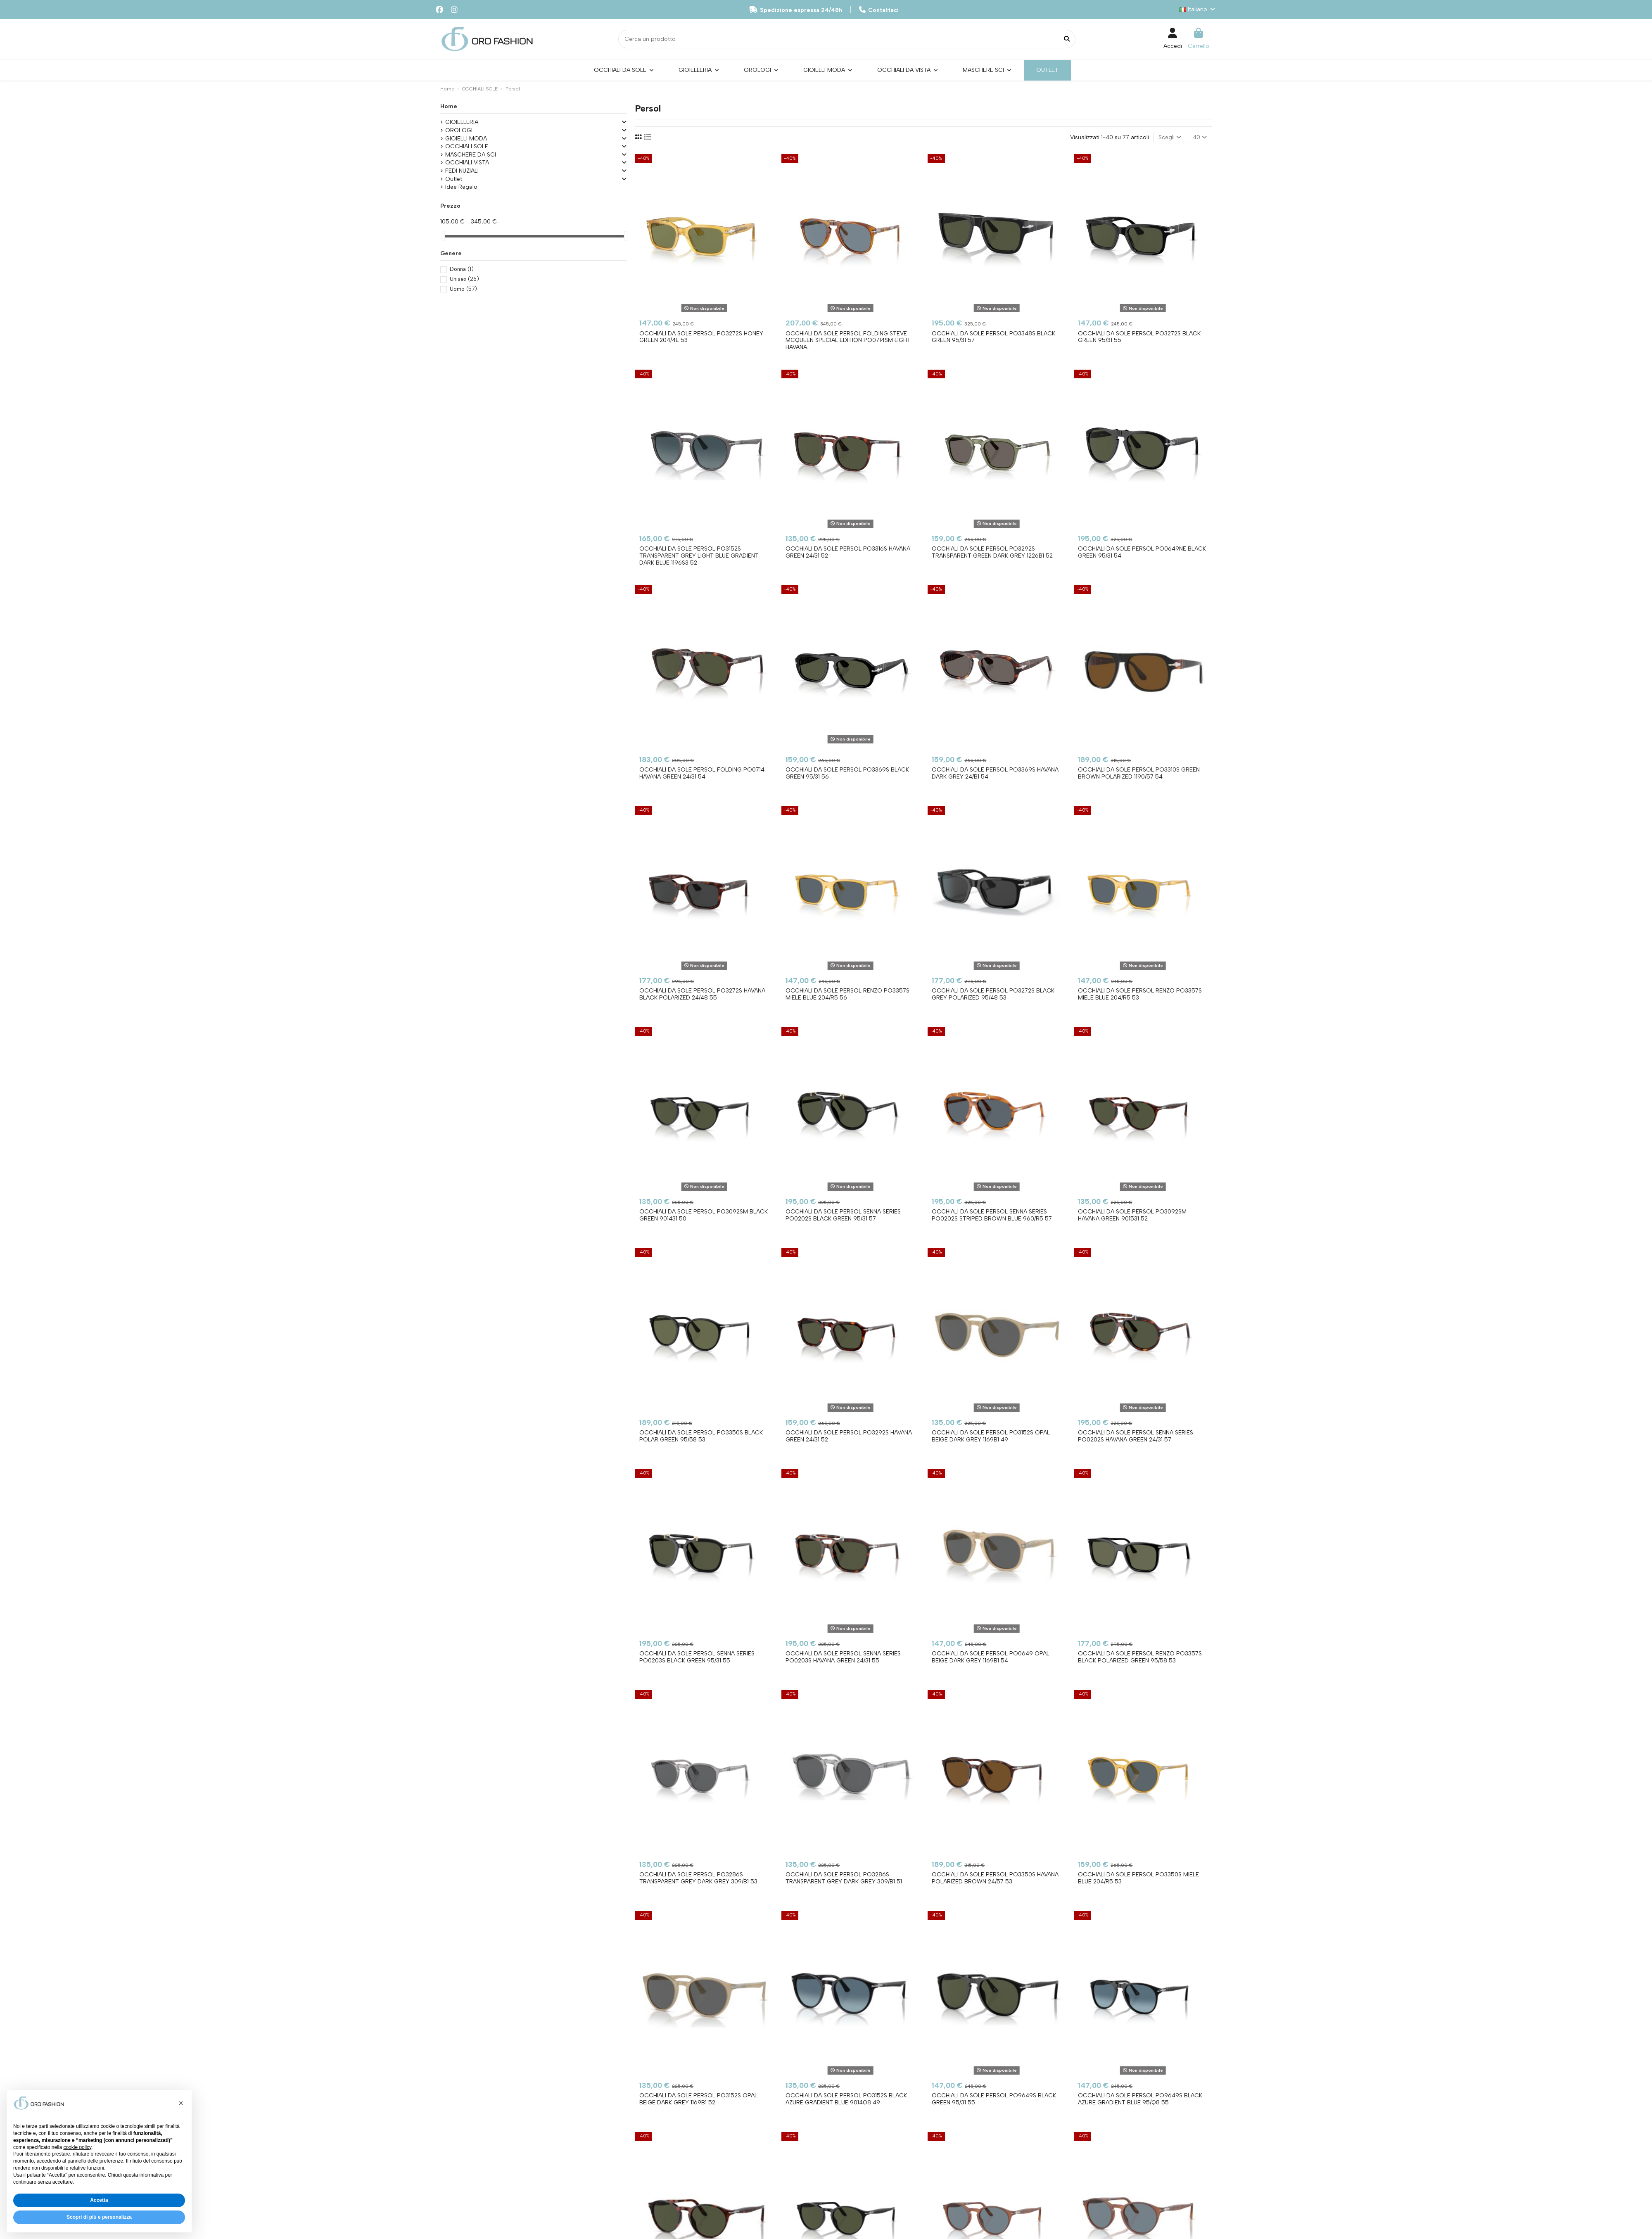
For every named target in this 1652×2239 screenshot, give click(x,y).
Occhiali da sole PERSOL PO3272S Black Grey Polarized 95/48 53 (993, 994)
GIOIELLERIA (461, 122)
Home (448, 106)
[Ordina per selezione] (1170, 138)
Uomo (463, 289)
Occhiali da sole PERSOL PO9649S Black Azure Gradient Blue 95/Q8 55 (1140, 2099)
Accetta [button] (99, 2200)
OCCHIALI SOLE (466, 146)
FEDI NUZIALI (462, 170)
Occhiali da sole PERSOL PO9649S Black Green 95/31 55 (994, 2099)
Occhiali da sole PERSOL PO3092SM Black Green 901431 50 (703, 1215)
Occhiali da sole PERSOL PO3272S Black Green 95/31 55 (1139, 337)
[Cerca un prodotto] (1066, 39)
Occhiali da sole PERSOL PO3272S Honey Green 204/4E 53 (701, 337)
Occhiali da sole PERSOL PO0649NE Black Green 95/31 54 (1142, 552)
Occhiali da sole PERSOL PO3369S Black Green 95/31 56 (847, 773)
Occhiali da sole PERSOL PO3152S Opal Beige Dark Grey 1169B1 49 (991, 1436)
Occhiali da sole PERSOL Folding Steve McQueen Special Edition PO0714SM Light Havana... (848, 340)
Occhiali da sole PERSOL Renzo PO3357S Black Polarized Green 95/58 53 (1140, 1657)
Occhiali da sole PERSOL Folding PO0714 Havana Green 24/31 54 (701, 773)
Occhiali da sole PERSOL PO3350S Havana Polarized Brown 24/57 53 (995, 1878)
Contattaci (879, 10)
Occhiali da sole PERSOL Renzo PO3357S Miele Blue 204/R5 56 (847, 994)
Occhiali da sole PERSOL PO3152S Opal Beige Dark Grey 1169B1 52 (698, 2099)
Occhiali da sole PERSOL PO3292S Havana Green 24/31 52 (849, 1436)
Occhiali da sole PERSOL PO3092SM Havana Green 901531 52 (1132, 1215)
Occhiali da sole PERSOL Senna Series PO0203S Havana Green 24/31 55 (843, 1657)
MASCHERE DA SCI (470, 154)
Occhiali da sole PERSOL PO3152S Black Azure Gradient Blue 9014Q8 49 (846, 2099)
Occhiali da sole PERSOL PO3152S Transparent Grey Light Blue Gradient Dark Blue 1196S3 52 (699, 555)
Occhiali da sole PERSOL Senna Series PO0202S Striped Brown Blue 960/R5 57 (992, 1215)
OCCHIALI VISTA (467, 162)
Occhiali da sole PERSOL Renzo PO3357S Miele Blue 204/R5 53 (1140, 994)
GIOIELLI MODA (466, 138)
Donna (462, 269)
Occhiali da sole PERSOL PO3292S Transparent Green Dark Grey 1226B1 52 (992, 552)
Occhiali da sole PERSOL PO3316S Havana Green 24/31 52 (848, 552)
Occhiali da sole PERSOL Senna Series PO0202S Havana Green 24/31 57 (1135, 1436)
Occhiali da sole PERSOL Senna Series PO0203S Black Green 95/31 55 (697, 1657)
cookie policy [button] (77, 2147)
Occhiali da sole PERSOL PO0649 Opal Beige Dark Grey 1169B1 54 (990, 1657)
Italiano (1198, 9)
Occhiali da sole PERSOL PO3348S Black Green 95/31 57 (993, 337)
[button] (181, 2103)
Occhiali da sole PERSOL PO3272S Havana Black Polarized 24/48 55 (702, 994)
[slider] (443, 236)
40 (1200, 137)
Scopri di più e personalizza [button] (99, 2217)
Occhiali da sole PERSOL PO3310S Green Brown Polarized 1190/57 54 (1139, 773)
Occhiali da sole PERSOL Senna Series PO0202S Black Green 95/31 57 (843, 1215)
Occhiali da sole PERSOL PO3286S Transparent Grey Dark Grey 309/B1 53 (698, 1878)
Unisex (464, 279)
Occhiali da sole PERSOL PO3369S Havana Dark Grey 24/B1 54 (995, 773)
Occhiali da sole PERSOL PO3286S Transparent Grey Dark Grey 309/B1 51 (844, 1878)
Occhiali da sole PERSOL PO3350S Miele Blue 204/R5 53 (1138, 1878)
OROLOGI (458, 130)
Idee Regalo (461, 186)
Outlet (453, 179)
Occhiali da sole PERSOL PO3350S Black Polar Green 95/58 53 (701, 1436)
